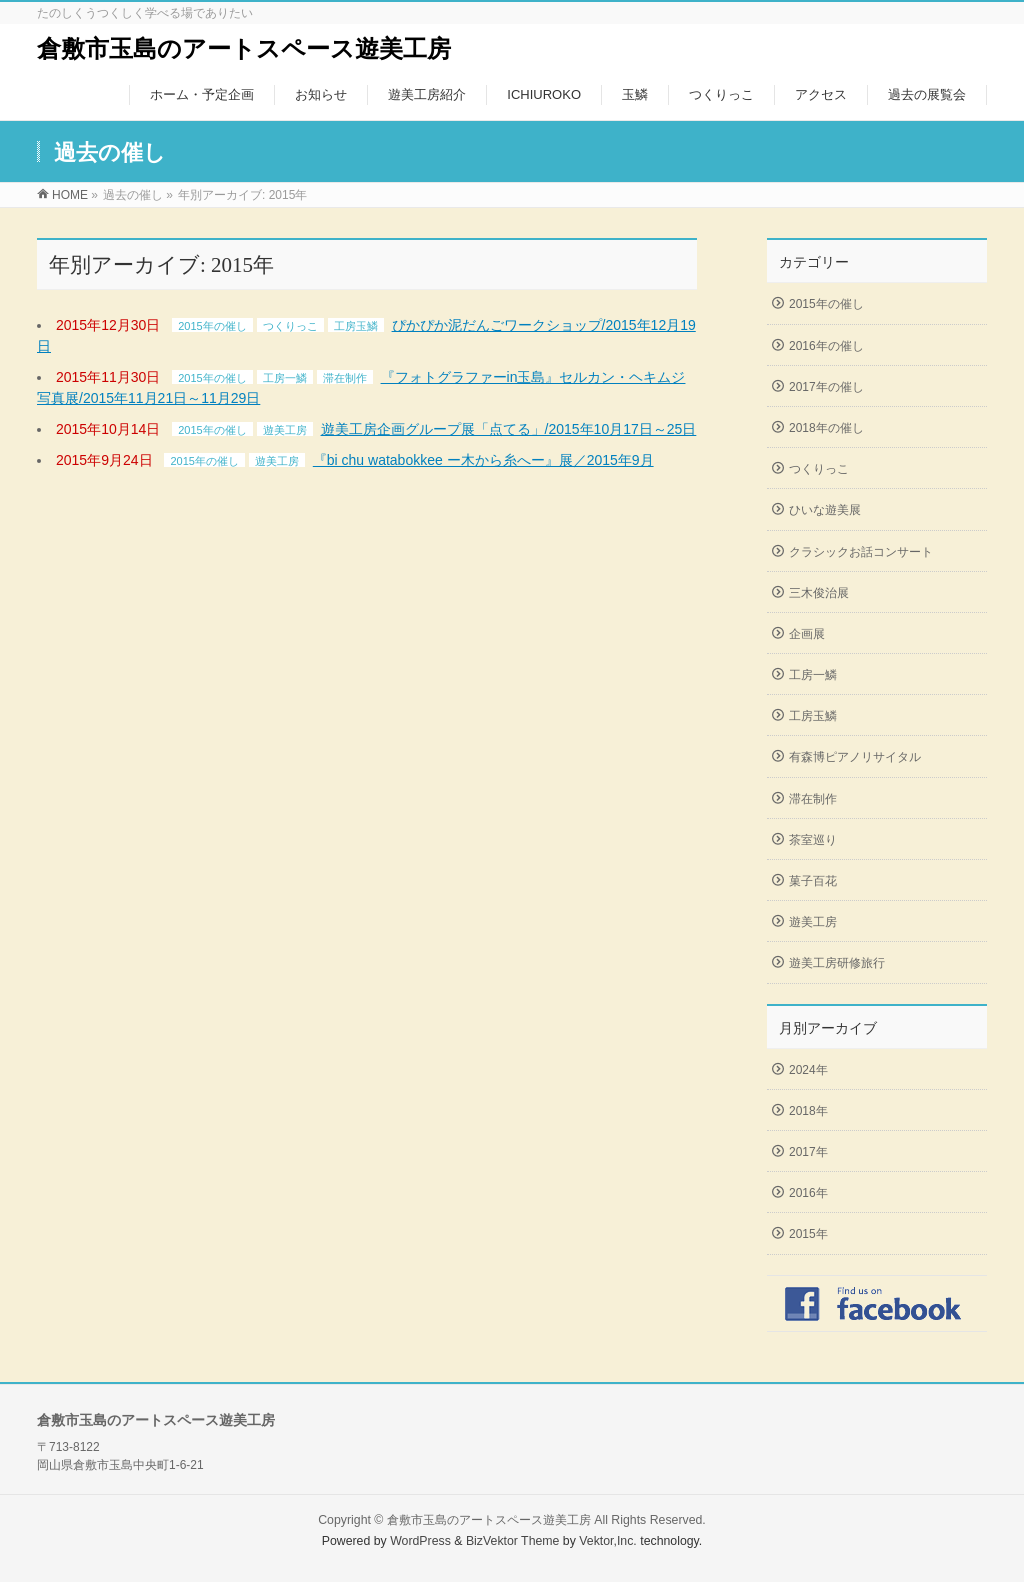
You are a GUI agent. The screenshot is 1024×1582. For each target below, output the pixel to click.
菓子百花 (813, 881)
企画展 (807, 634)
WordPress (420, 1541)
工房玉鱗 (356, 326)
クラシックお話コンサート (861, 552)
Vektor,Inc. (608, 1541)
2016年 (808, 1193)
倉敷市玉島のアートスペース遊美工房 (244, 49)
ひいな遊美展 (825, 510)
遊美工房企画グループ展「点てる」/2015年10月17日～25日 (509, 429)
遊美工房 (285, 430)
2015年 (808, 1234)
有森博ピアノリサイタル (855, 757)
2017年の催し (826, 387)
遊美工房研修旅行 (837, 963)
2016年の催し (826, 346)
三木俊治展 (819, 593)
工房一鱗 (285, 378)
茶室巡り (813, 840)
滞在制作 (345, 378)
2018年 (808, 1111)
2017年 (808, 1152)
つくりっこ (290, 326)
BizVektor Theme (513, 1541)
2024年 (808, 1070)
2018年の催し (826, 428)
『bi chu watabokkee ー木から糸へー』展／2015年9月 (483, 460)
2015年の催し (212, 326)
